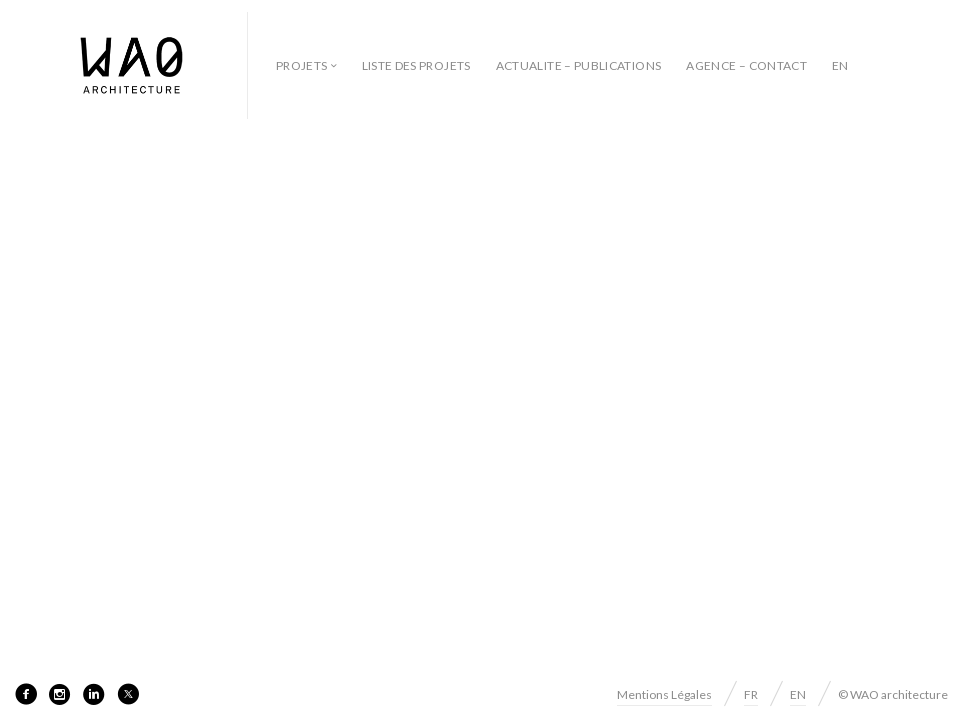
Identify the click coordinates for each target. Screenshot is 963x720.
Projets (302, 65)
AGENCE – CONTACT (746, 65)
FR (751, 694)
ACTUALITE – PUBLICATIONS (579, 65)
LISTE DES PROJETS (416, 65)
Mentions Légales (664, 694)
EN (840, 65)
